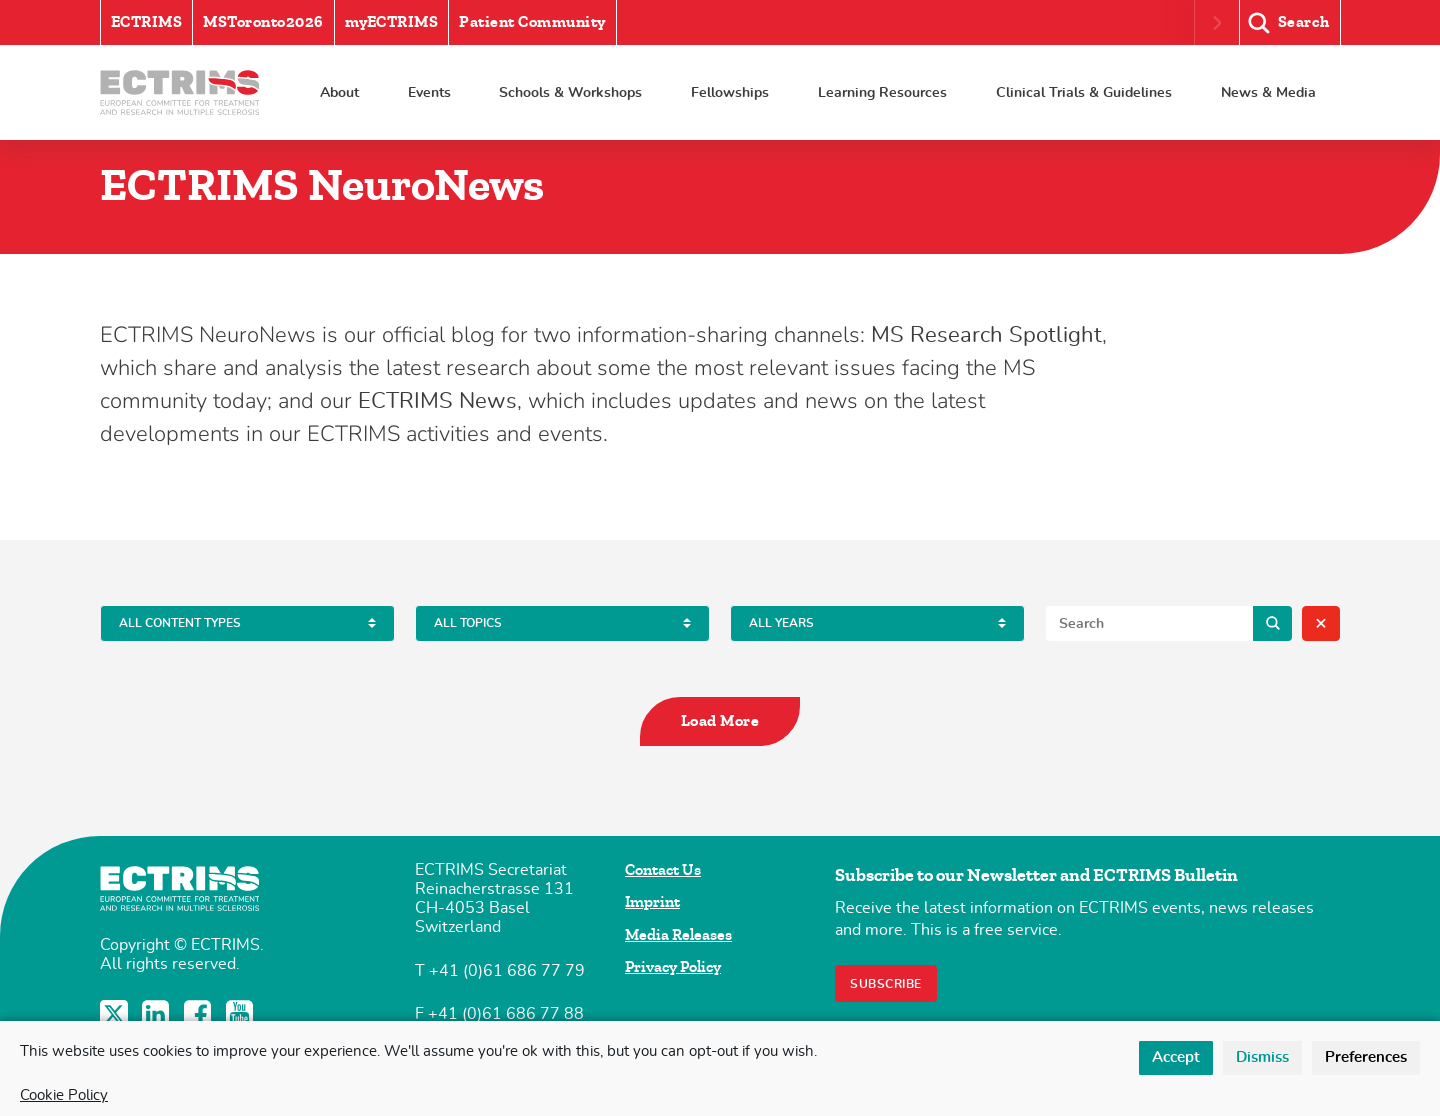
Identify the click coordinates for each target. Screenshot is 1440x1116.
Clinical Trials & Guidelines (1084, 92)
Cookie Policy (64, 1095)
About (339, 92)
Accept (1176, 1057)
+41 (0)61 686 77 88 (506, 1014)
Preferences (1366, 1057)
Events (429, 92)
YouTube (242, 1014)
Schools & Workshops (570, 92)
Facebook (200, 1014)
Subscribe (886, 984)
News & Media (1268, 92)
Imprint (652, 902)
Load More (720, 721)
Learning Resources (882, 92)
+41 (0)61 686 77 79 (507, 971)
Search (1272, 623)
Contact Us (663, 870)
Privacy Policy (673, 967)
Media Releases (678, 935)
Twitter (116, 1014)
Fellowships (730, 92)
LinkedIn (158, 1014)
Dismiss (1262, 1057)
